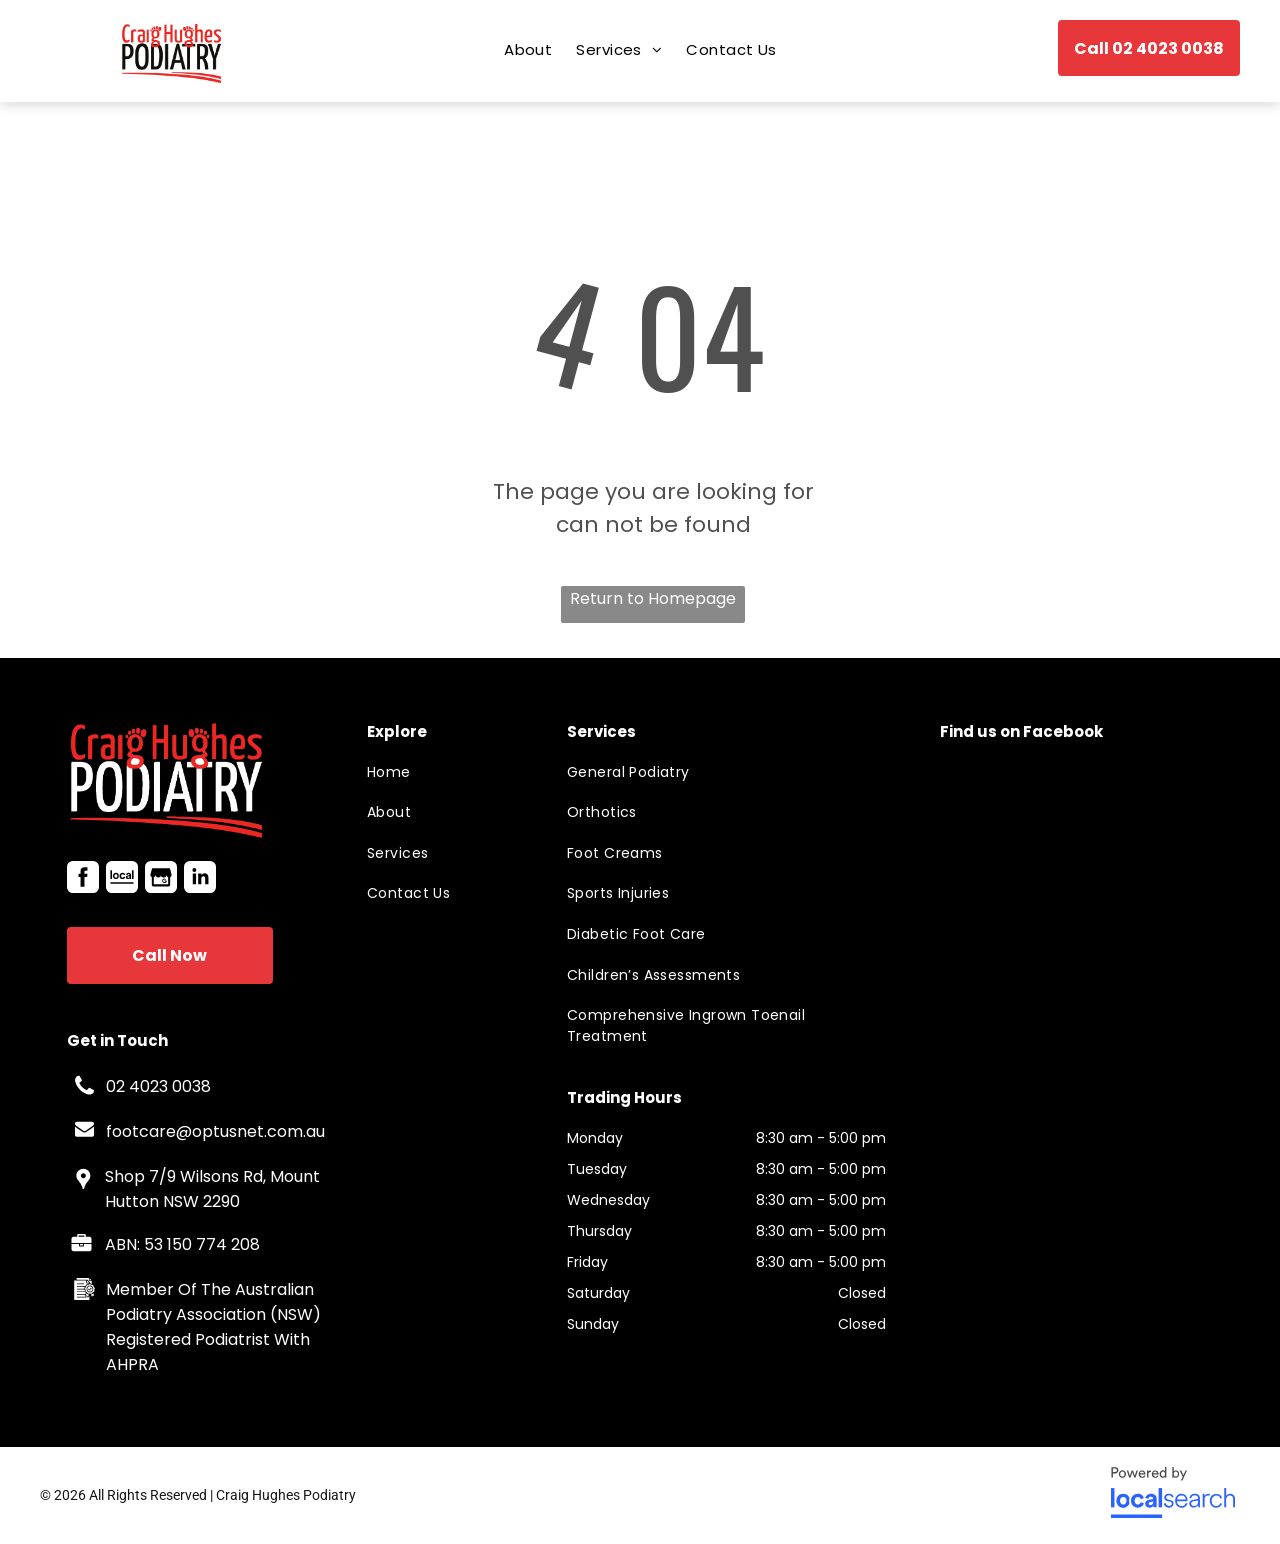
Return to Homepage (653, 598)
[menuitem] (528, 49)
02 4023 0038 (158, 1086)
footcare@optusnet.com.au (215, 1131)
